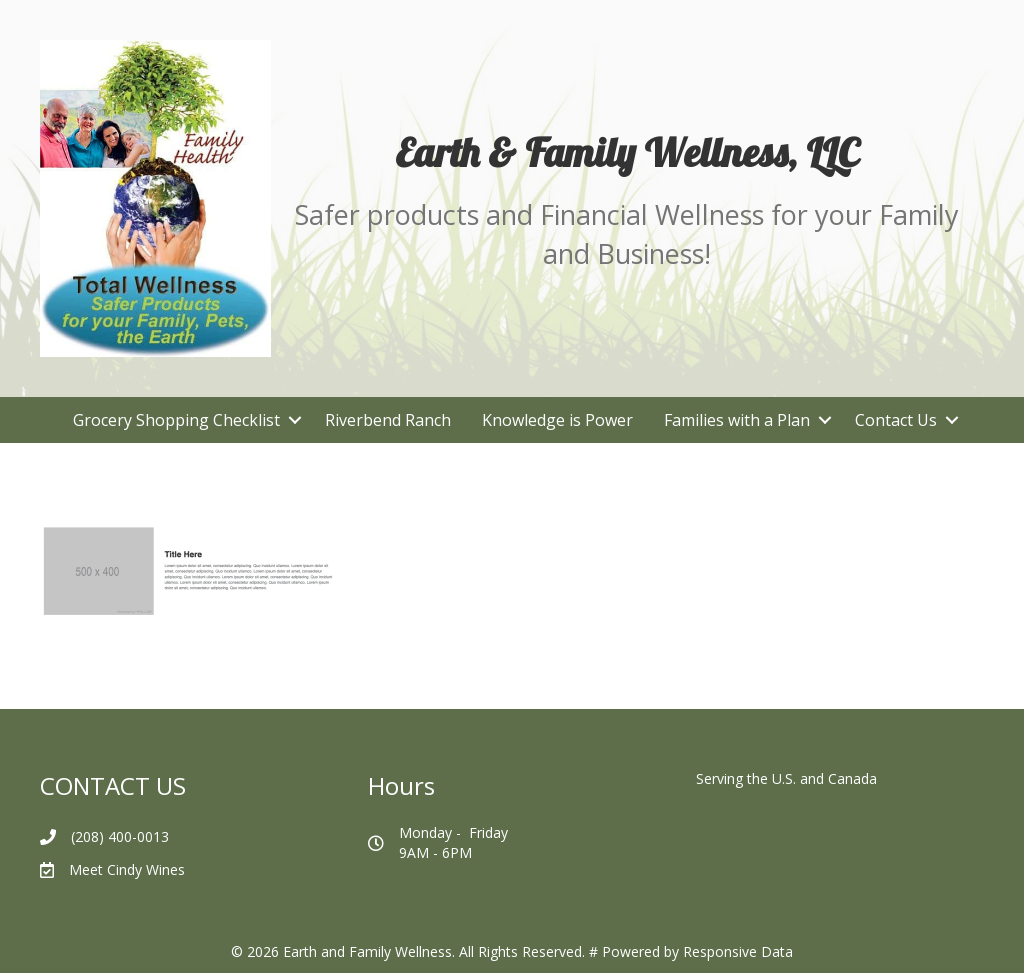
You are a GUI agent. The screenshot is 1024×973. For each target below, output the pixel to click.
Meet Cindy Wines (127, 869)
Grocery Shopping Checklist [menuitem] (176, 420)
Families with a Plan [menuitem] (737, 420)
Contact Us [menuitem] (896, 420)
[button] (294, 420)
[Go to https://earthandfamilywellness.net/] (627, 152)
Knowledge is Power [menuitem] (557, 420)
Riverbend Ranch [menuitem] (388, 420)
